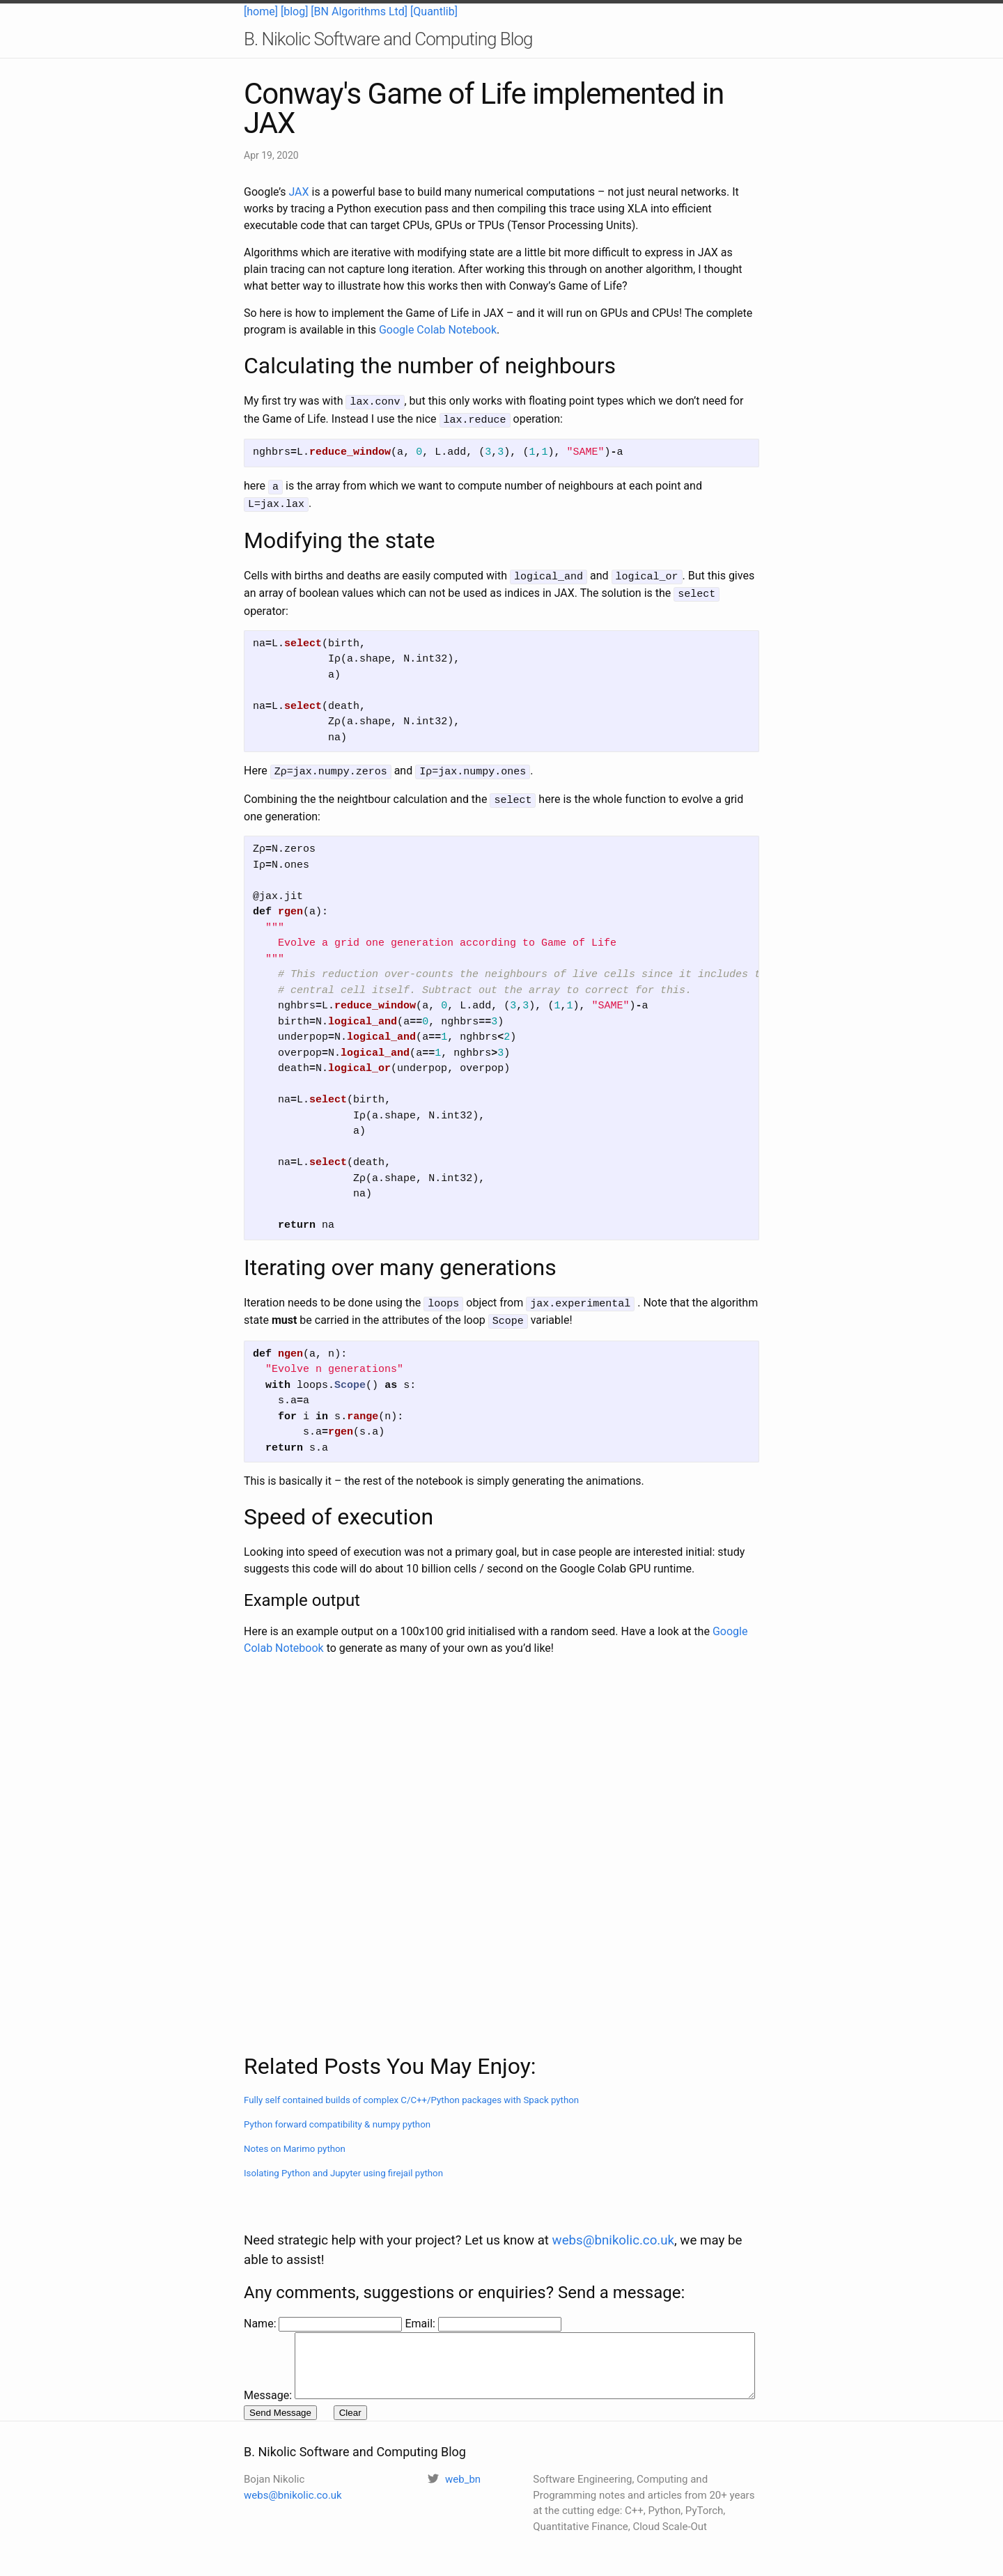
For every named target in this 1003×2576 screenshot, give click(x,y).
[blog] (294, 11)
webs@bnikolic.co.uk (613, 2211)
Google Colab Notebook (438, 329)
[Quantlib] (434, 11)
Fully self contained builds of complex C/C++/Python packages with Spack (411, 2089)
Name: (261, 2294)
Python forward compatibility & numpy (337, 2114)
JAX (298, 191)
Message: (268, 2311)
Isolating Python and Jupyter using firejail (343, 2162)
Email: (421, 2294)
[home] (261, 11)
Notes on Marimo (294, 2138)
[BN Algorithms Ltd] (359, 11)
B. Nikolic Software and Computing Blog (388, 39)
